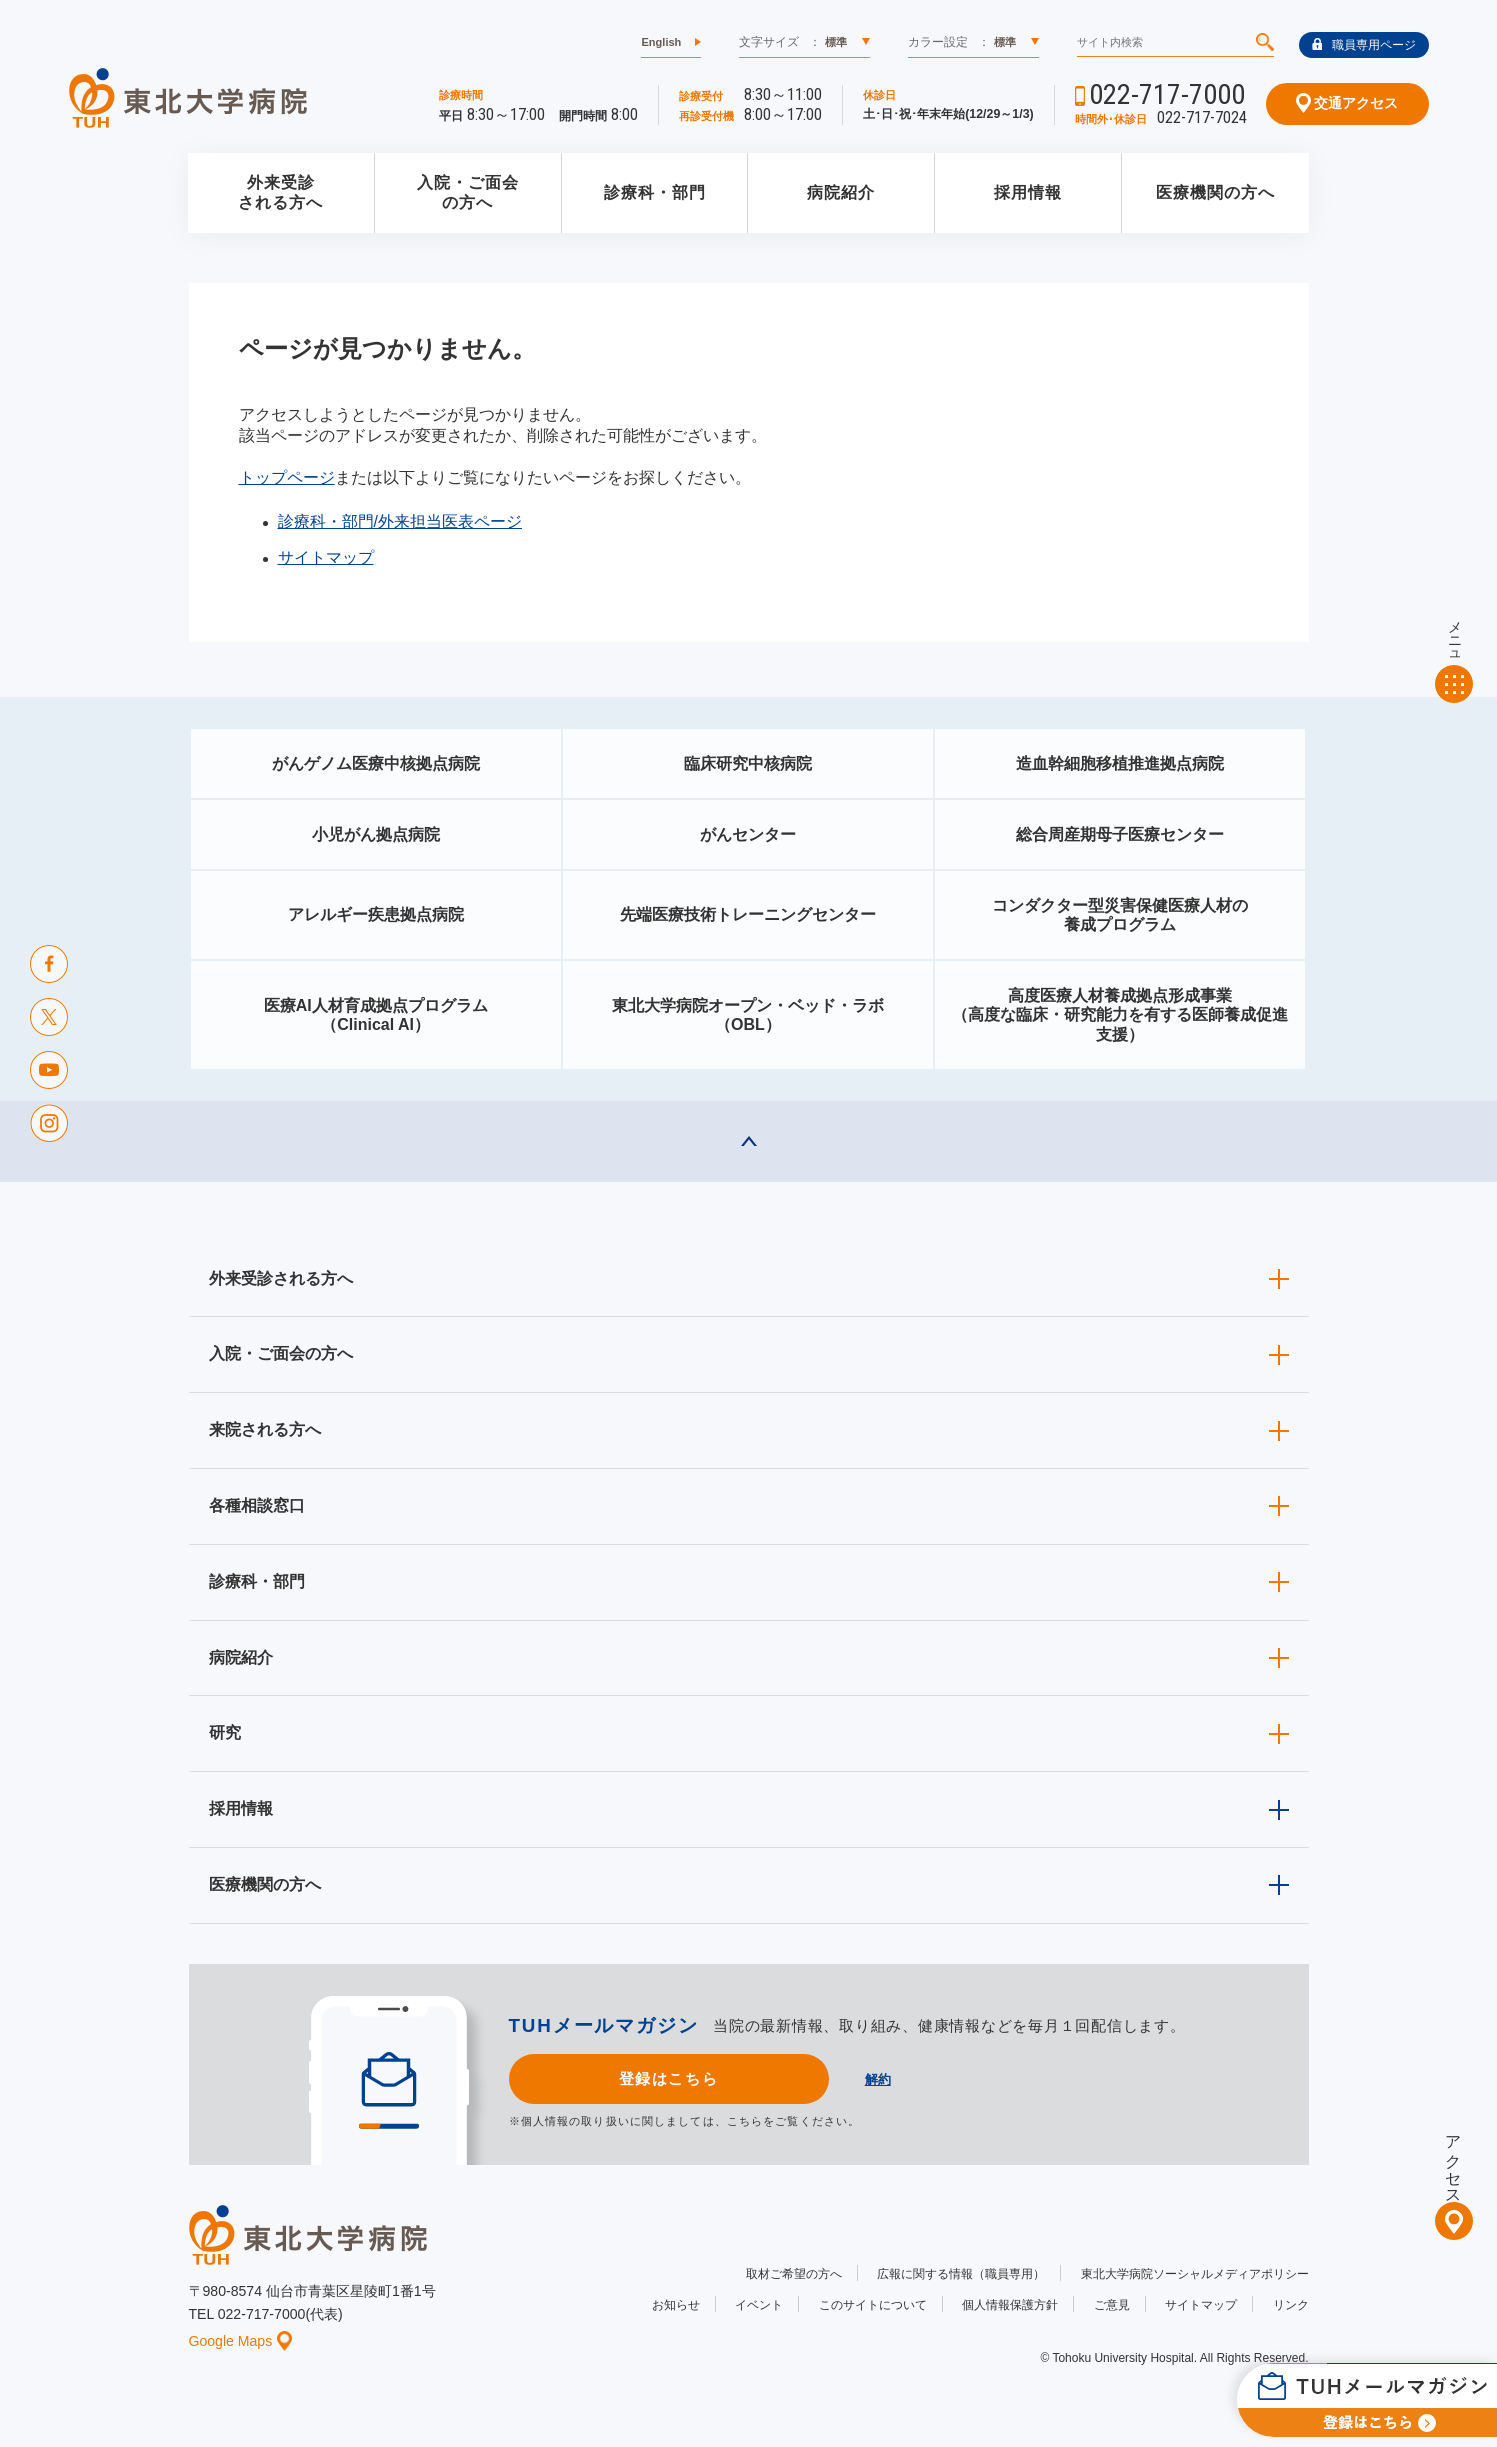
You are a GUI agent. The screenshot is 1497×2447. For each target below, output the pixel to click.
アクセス (1453, 2161)
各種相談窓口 (257, 1505)
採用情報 (1028, 192)
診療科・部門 (655, 192)
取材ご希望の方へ (794, 2274)
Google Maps (241, 2341)
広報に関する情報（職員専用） (961, 2274)
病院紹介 (841, 192)
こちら (745, 2121)
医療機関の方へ (1215, 192)
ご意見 (1112, 2305)
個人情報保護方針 (1010, 2305)
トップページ (287, 477)
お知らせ (676, 2305)
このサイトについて (873, 2305)
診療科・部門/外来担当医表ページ (400, 521)
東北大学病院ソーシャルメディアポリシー (1195, 2274)
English (661, 42)
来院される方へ (265, 1429)
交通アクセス (1347, 103)
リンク (1291, 2305)
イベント (759, 2305)
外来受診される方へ (280, 193)
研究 (225, 1732)
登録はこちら (668, 2078)
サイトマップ (326, 557)
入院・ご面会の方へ (468, 193)
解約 (878, 2079)
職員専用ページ (1364, 45)
